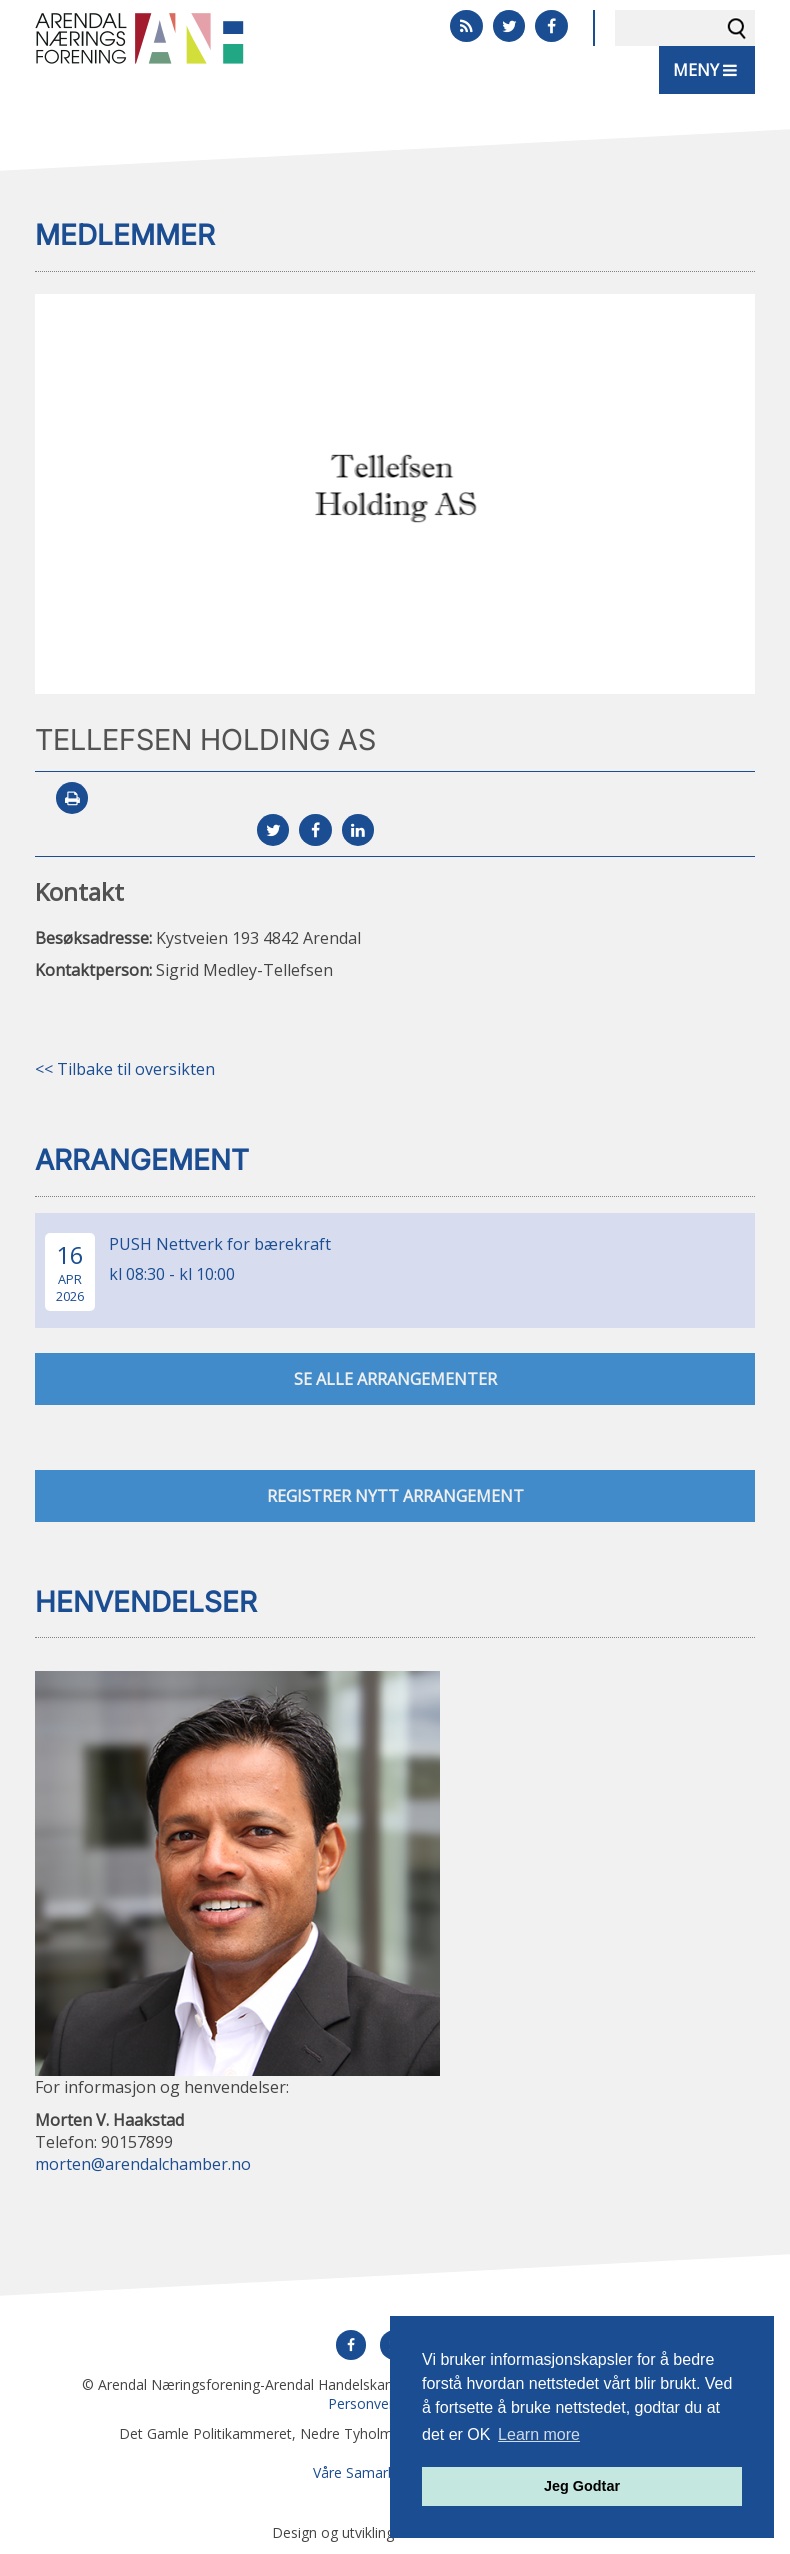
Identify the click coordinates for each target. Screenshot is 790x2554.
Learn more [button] (539, 2434)
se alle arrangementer (395, 1379)
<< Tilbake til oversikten (125, 1069)
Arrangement (142, 1160)
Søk (737, 28)
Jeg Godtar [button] (582, 2486)
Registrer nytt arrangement (395, 1496)
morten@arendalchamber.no (143, 2164)
